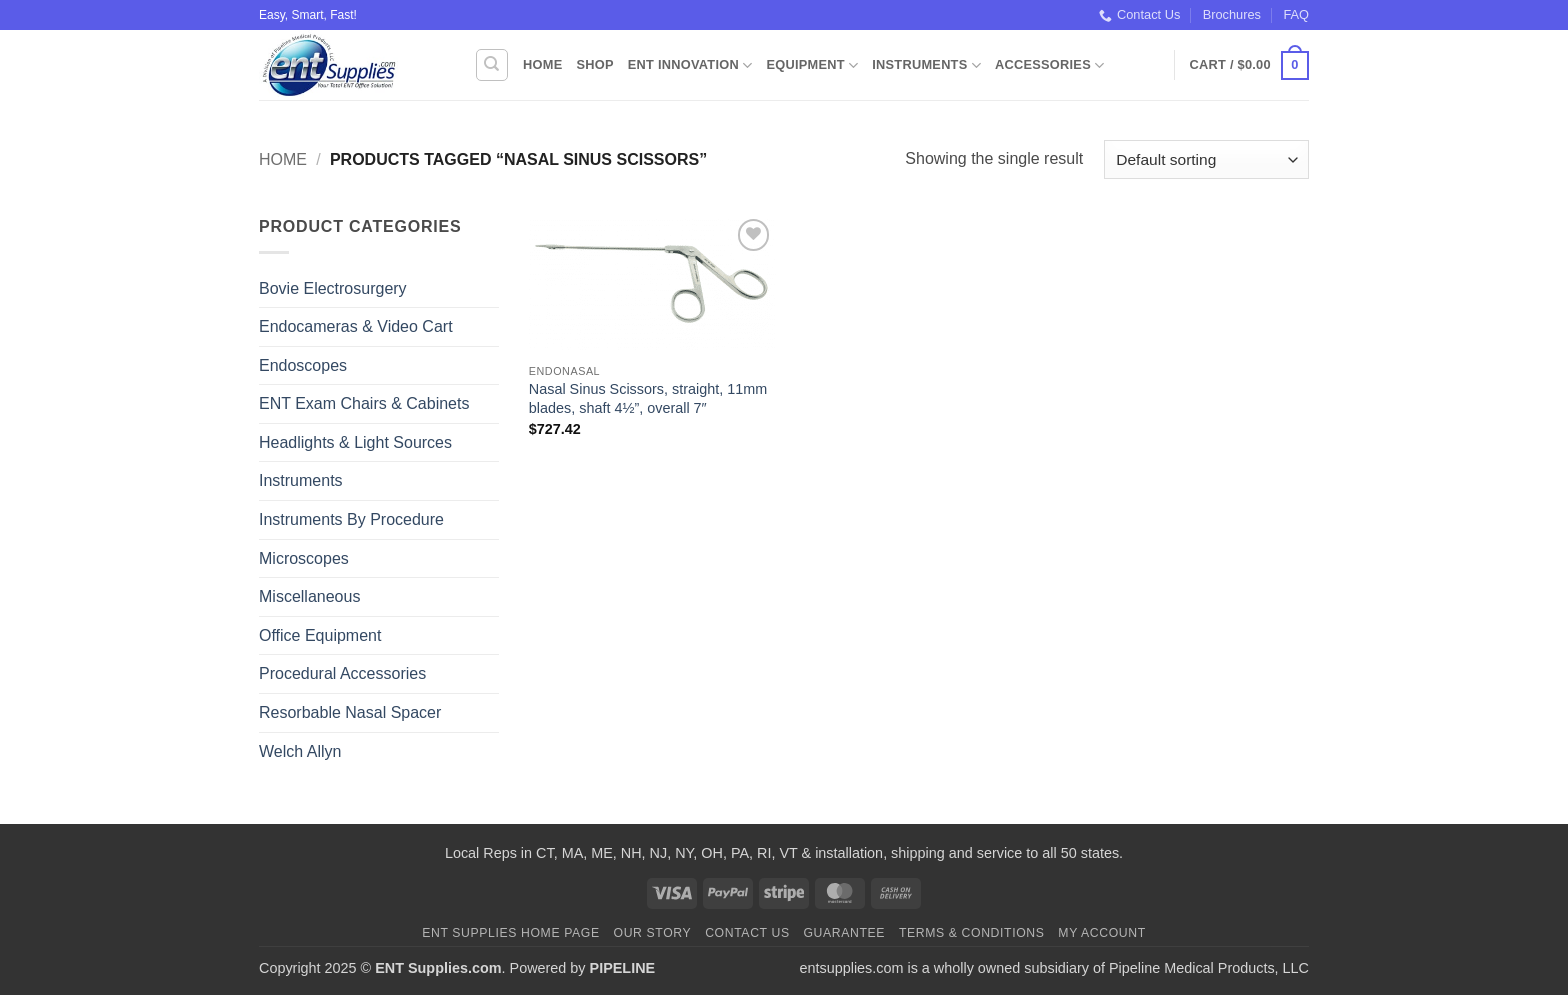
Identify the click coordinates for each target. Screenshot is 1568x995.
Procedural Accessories (342, 673)
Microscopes (304, 558)
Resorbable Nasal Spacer (350, 712)
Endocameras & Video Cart (356, 326)
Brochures (1232, 14)
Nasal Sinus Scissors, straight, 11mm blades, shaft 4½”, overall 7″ (648, 398)
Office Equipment (320, 635)
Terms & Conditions (972, 933)
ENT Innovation (690, 65)
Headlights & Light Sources (355, 442)
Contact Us (1139, 15)
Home (542, 64)
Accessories (1049, 65)
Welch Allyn (300, 751)
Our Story (653, 933)
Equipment (812, 65)
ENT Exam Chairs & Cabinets (364, 403)
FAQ (1296, 14)
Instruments (926, 65)
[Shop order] (1206, 159)
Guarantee (844, 933)
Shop (594, 64)
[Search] (492, 65)
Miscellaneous (309, 596)
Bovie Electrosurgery (333, 288)
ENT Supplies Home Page (511, 933)
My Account (1101, 933)
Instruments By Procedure (351, 519)
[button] (1249, 66)
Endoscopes (303, 365)
